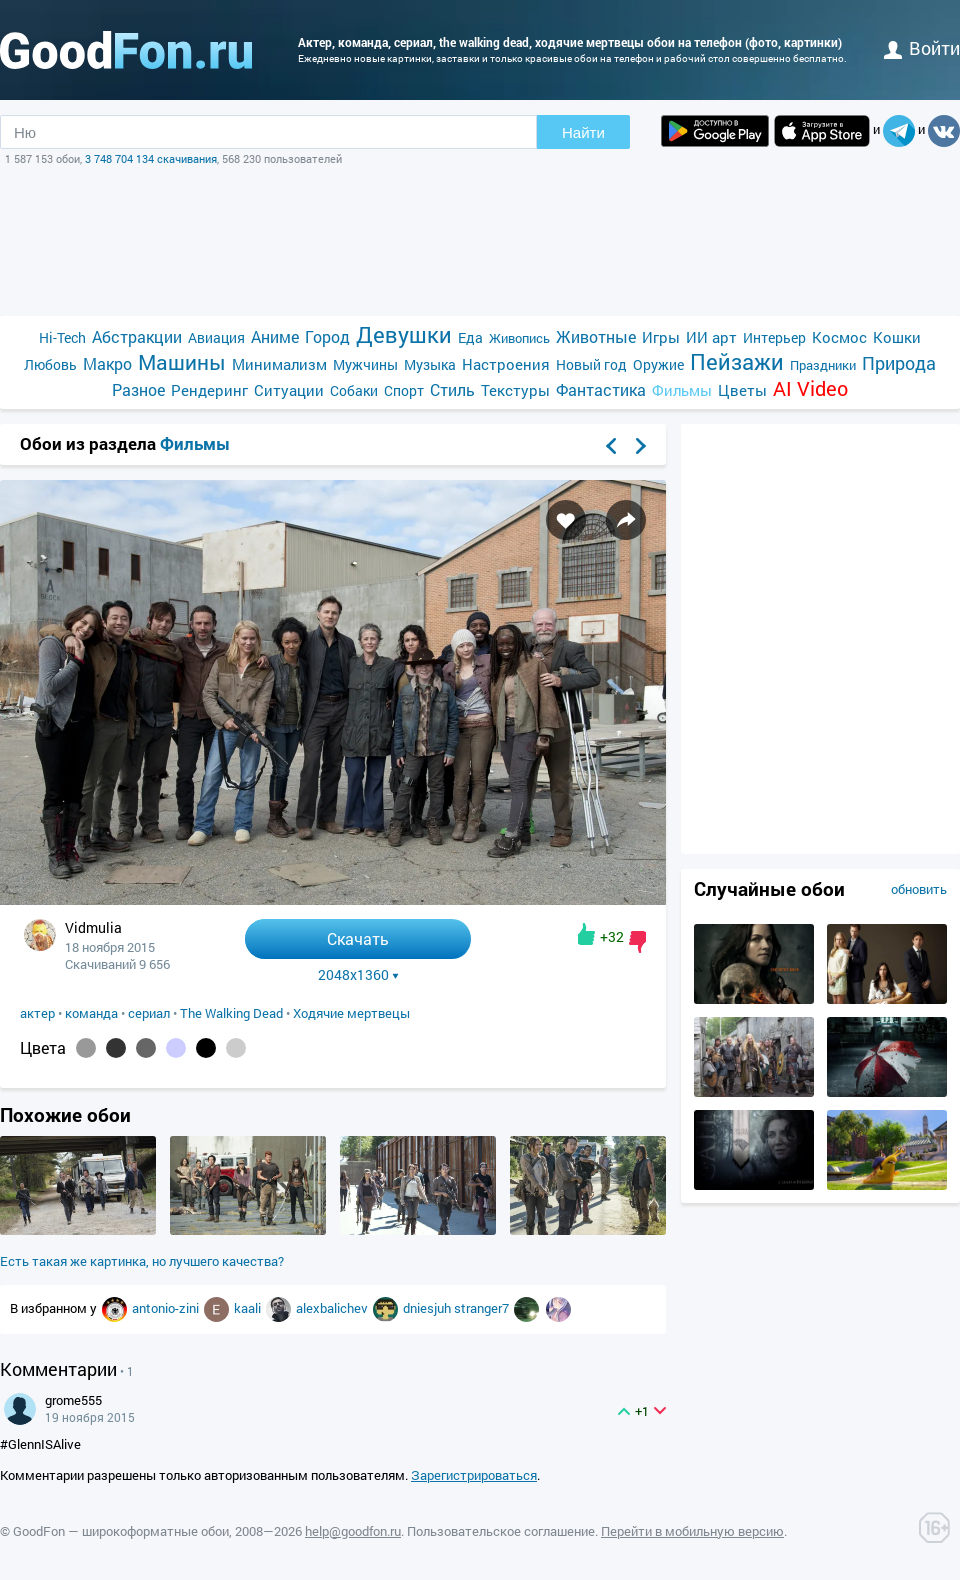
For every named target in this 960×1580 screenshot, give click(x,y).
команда (91, 1013)
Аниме (275, 336)
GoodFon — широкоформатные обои (121, 1531)
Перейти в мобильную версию (692, 1531)
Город (327, 336)
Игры (661, 337)
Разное (138, 389)
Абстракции (137, 336)
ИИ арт (711, 337)
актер (37, 1013)
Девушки (404, 334)
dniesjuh (428, 1308)
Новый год (591, 364)
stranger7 (483, 1308)
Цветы (742, 390)
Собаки (354, 390)
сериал (149, 1013)
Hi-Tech (62, 337)
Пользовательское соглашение (501, 1531)
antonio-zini (167, 1308)
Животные (596, 336)
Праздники (823, 365)
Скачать (358, 938)
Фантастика (601, 389)
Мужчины (365, 364)
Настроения (506, 364)
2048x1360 (358, 975)
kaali (249, 1308)
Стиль (452, 389)
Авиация (216, 337)
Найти (583, 132)
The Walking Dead (231, 1013)
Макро (107, 363)
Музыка (430, 364)
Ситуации (289, 390)
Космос (839, 337)
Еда (470, 337)
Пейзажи (737, 361)
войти (922, 48)
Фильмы (682, 390)
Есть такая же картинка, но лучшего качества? (142, 1261)
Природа (899, 363)
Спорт (404, 390)
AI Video (810, 388)
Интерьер (774, 337)
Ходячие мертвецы (351, 1013)
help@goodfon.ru (353, 1531)
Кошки (897, 337)
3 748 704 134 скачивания (151, 158)
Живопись (519, 338)
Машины (182, 362)
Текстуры (515, 390)
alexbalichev (333, 1308)
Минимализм (279, 364)
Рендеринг (209, 390)
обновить (919, 889)
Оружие (658, 364)
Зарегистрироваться (474, 1475)
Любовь (50, 364)
